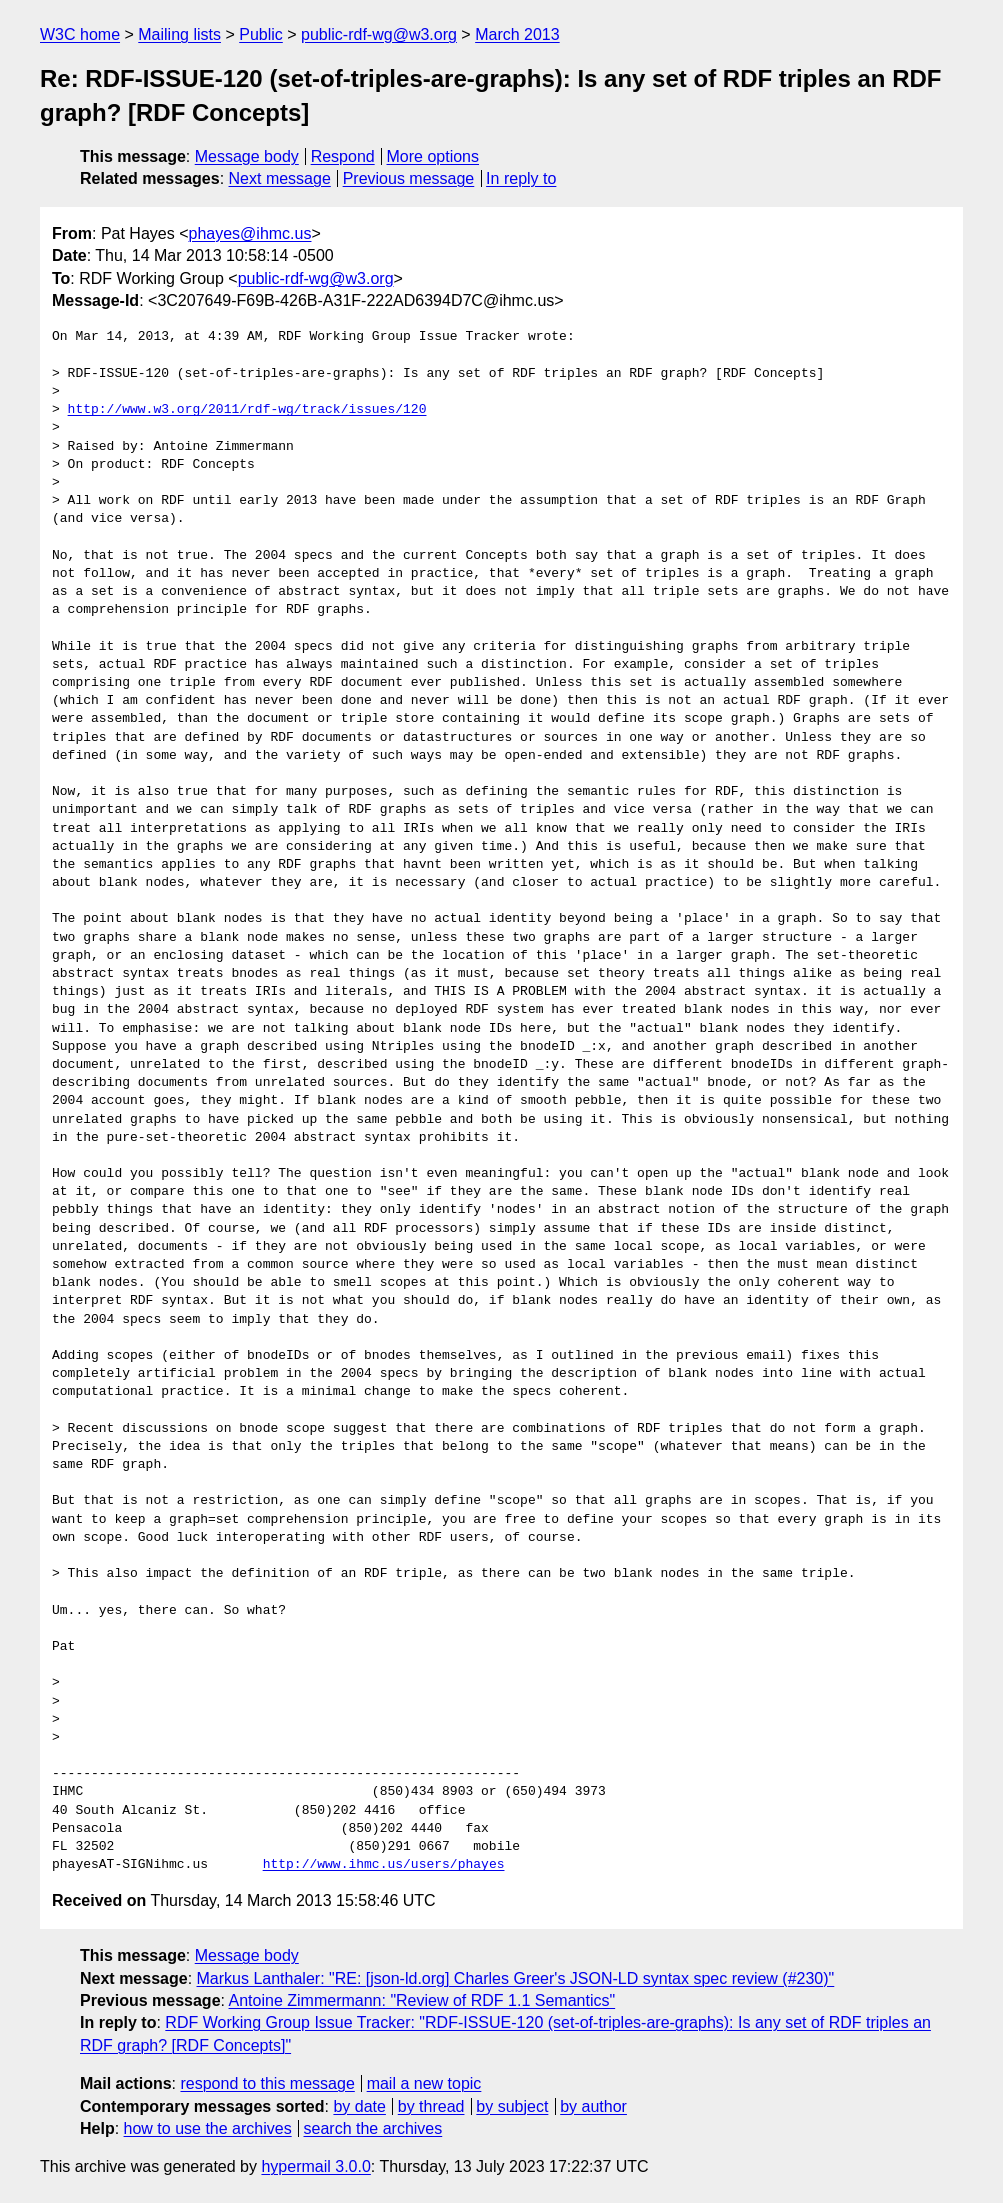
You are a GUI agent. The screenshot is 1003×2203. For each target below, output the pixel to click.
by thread (431, 2106)
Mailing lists (179, 34)
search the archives (373, 2128)
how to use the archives (208, 2128)
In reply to (521, 178)
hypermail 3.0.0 (315, 2166)
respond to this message (267, 2083)
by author (593, 2106)
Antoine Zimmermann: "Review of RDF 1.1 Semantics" (422, 2000)
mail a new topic (424, 2083)
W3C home (80, 34)
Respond (343, 156)
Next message (280, 178)
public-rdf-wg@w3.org (379, 34)
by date (359, 2106)
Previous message (409, 178)
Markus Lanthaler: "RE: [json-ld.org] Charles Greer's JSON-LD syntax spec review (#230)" (516, 1978)
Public (261, 34)
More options (433, 156)
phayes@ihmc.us (250, 233)
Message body (247, 156)
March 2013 (517, 34)
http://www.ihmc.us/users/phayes (384, 1865)
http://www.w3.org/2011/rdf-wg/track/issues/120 (247, 410)
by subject (512, 2106)
